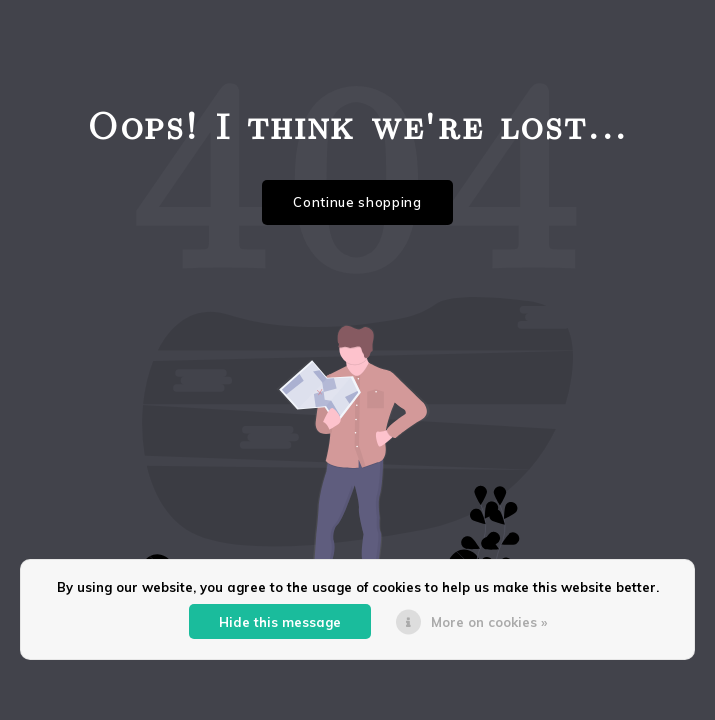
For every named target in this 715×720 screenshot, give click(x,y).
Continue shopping (357, 202)
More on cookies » (489, 622)
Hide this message (280, 622)
